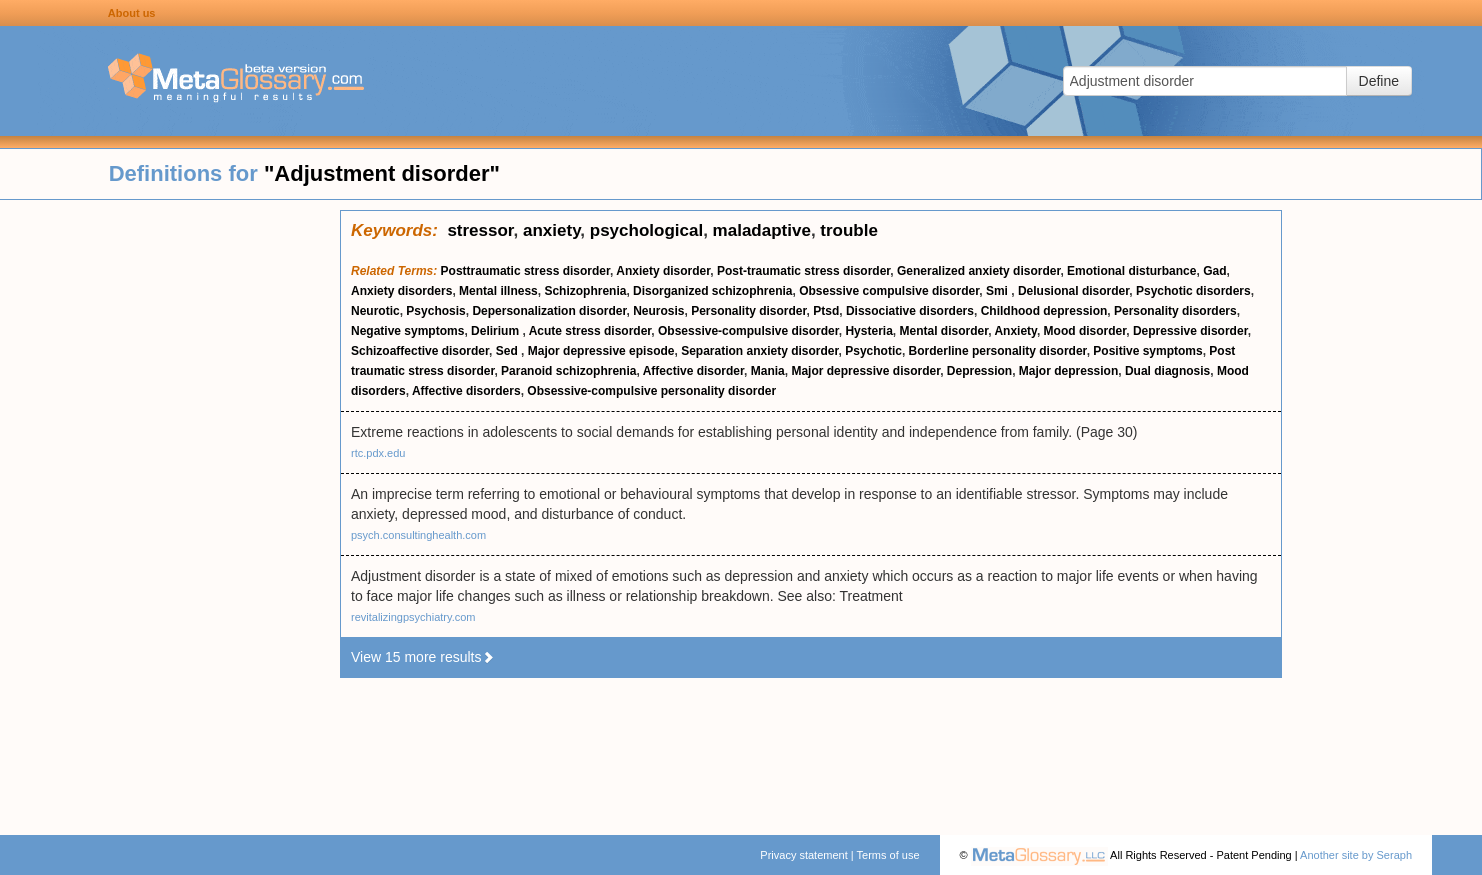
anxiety (551, 230)
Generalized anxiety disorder (978, 271)
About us (132, 13)
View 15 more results (423, 657)
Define (1379, 81)
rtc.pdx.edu (378, 453)
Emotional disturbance (1131, 271)
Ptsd (826, 311)
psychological (646, 230)
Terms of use (888, 855)
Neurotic (375, 311)
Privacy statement (803, 855)
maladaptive (762, 230)
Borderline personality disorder (998, 351)
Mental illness (498, 291)
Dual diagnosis (1167, 371)
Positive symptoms (1147, 351)
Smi (998, 291)
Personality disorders (1175, 311)
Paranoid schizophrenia (568, 371)
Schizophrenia (585, 291)
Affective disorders (466, 391)
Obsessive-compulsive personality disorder (651, 391)
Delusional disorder (1073, 291)
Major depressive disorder (865, 371)
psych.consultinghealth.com (418, 535)
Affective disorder (693, 371)
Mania (768, 371)
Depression (979, 371)
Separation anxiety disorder (759, 351)
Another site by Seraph (1356, 855)
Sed (508, 351)
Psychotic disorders (1193, 291)
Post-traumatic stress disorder (803, 271)
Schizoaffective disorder (420, 351)
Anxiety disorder (663, 271)
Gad (1214, 271)
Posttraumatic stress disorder (525, 271)
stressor (480, 230)
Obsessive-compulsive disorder (748, 331)
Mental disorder (944, 331)
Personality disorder (748, 311)
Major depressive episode (601, 351)
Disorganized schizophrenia (712, 291)
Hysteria (868, 331)
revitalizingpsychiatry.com (413, 617)
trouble (849, 230)
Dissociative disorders (910, 311)
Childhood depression (1044, 311)
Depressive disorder (1190, 331)
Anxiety (1015, 331)
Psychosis (435, 311)
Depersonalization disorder (549, 311)
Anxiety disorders (401, 291)
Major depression (1068, 371)
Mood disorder (1085, 331)
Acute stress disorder (590, 331)
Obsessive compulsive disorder (889, 291)
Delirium (496, 331)
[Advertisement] (170, 510)
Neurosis (658, 311)
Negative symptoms (407, 331)
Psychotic (873, 351)
